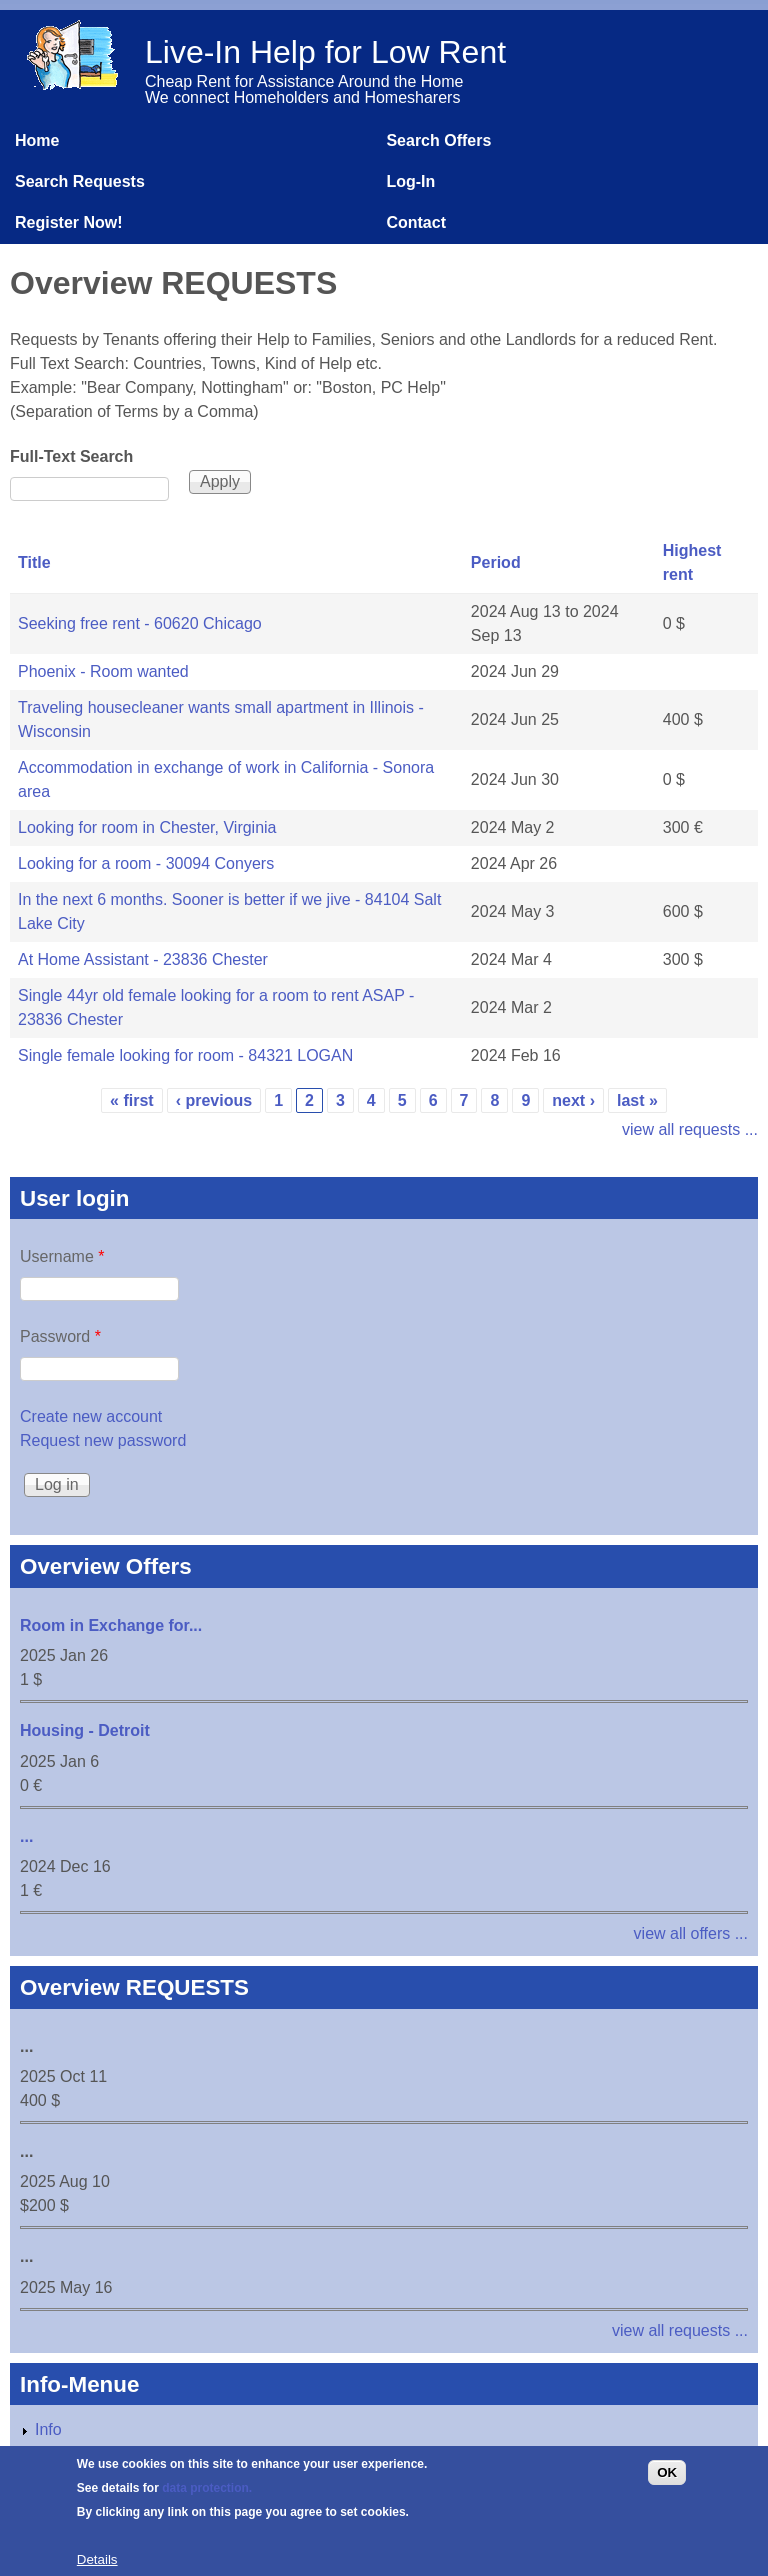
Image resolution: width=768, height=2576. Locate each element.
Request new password (103, 1440)
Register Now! (69, 222)
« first (132, 1100)
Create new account (91, 1416)
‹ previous (214, 1100)
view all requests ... (690, 1129)
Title (34, 562)
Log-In (410, 181)
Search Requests (80, 181)
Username (62, 1256)
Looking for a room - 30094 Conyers (146, 863)
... (26, 1836)
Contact (416, 222)
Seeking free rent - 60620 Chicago (140, 623)
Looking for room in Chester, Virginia (147, 827)
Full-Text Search (71, 456)
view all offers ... (691, 1933)
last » (637, 1100)
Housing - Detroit (85, 1730)
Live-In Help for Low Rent (325, 52)
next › (573, 1100)
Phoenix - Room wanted (103, 671)
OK (667, 2483)
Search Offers (438, 140)
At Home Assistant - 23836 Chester (143, 959)
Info (48, 2429)
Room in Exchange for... (111, 1625)
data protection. (207, 2499)
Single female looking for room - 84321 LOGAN (185, 1055)
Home (37, 140)
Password (60, 1336)
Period (496, 562)
